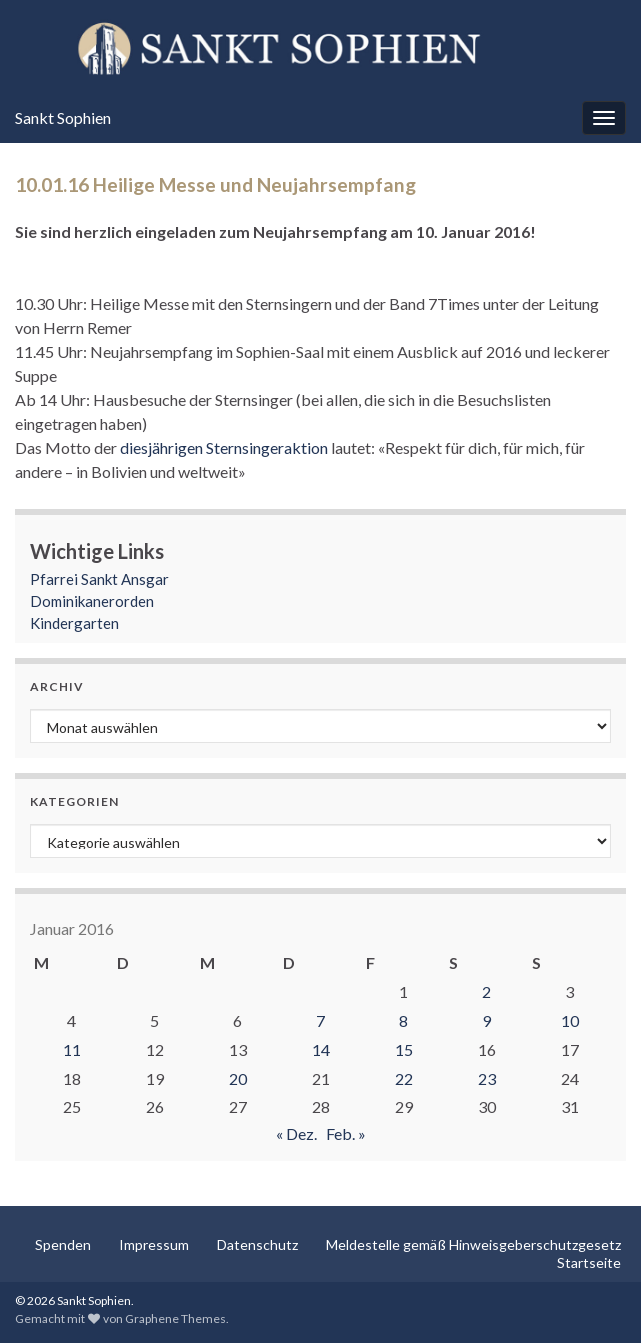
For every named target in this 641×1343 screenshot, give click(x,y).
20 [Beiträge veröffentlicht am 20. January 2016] (238, 1078)
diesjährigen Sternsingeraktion (225, 447)
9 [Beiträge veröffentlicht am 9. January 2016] (486, 1020)
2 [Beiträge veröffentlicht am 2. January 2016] (486, 991)
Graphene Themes (175, 1318)
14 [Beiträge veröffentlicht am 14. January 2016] (321, 1049)
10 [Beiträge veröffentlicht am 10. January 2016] (570, 1020)
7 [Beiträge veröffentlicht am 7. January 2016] (320, 1020)
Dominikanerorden (92, 601)
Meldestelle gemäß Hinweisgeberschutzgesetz (473, 1244)
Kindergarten (74, 623)
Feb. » (346, 1133)
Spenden (63, 1244)
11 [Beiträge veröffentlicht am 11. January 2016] (72, 1049)
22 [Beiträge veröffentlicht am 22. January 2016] (404, 1078)
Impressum (154, 1244)
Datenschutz (257, 1244)
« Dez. (296, 1133)
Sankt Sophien (63, 117)
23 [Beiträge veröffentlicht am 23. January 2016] (487, 1078)
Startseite (589, 1262)
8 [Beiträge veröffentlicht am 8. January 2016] (403, 1020)
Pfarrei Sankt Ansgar (99, 579)
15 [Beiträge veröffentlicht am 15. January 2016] (404, 1049)
